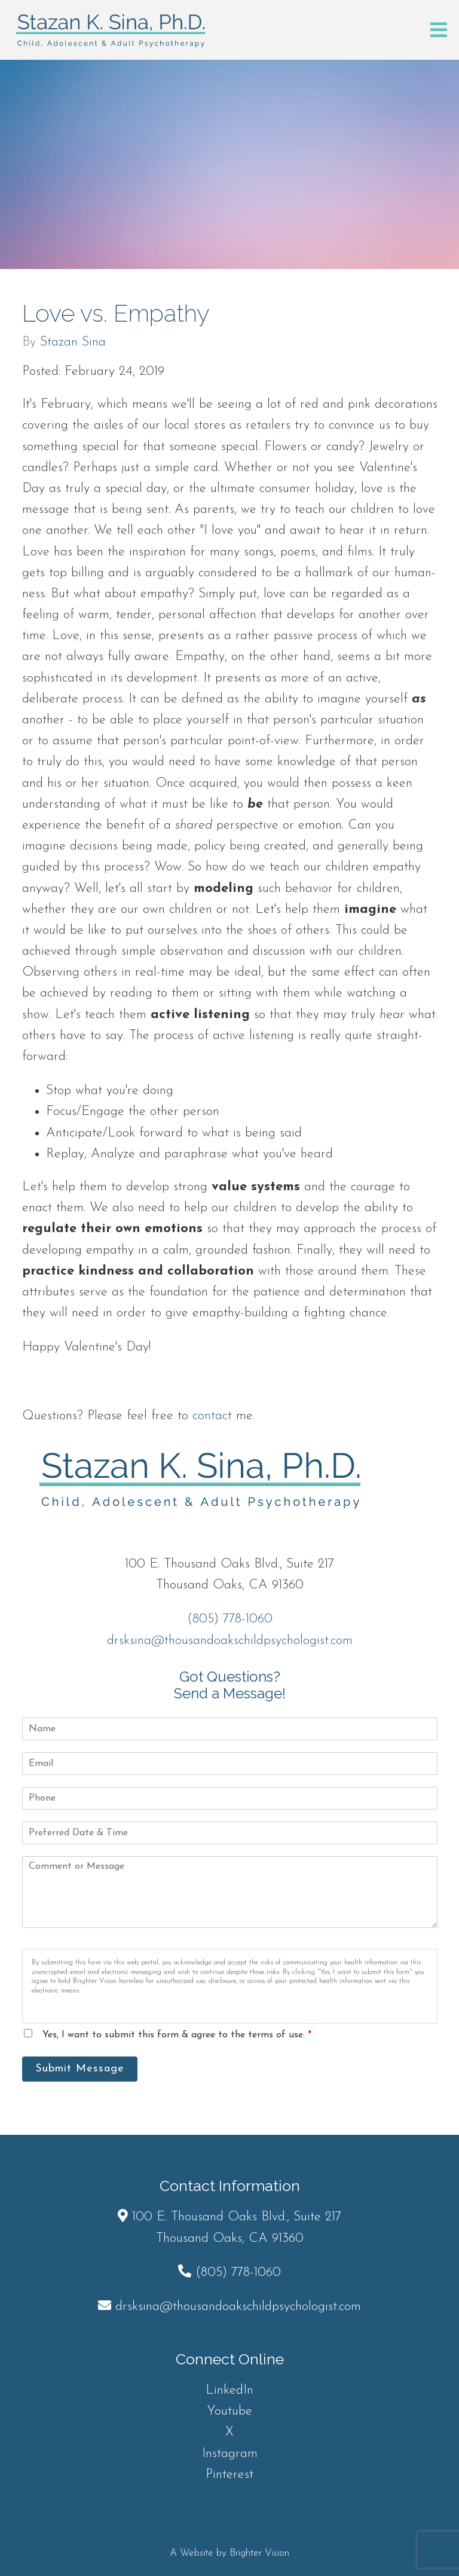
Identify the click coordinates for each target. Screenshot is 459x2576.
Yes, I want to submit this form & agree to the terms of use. (176, 2035)
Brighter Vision (259, 2553)
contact (212, 1416)
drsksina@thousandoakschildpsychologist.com (230, 1641)
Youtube (229, 2411)
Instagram (230, 2454)
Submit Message (79, 2068)
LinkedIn (229, 2390)
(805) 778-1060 (230, 1619)
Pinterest (229, 2475)
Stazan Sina (73, 342)
